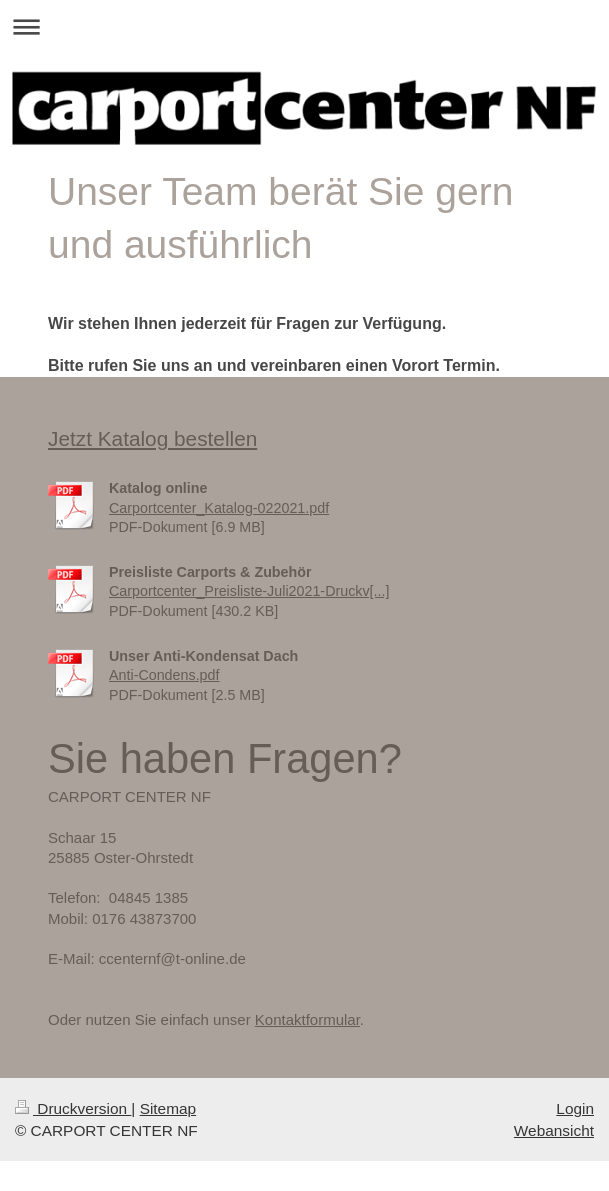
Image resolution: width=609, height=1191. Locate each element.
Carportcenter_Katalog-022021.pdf (219, 508)
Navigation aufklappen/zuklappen (304, 26)
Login (575, 1108)
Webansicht (554, 1130)
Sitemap (168, 1108)
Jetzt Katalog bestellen (152, 438)
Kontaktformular (307, 1019)
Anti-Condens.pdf (164, 675)
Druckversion (73, 1108)
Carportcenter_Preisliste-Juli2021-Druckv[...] (249, 591)
